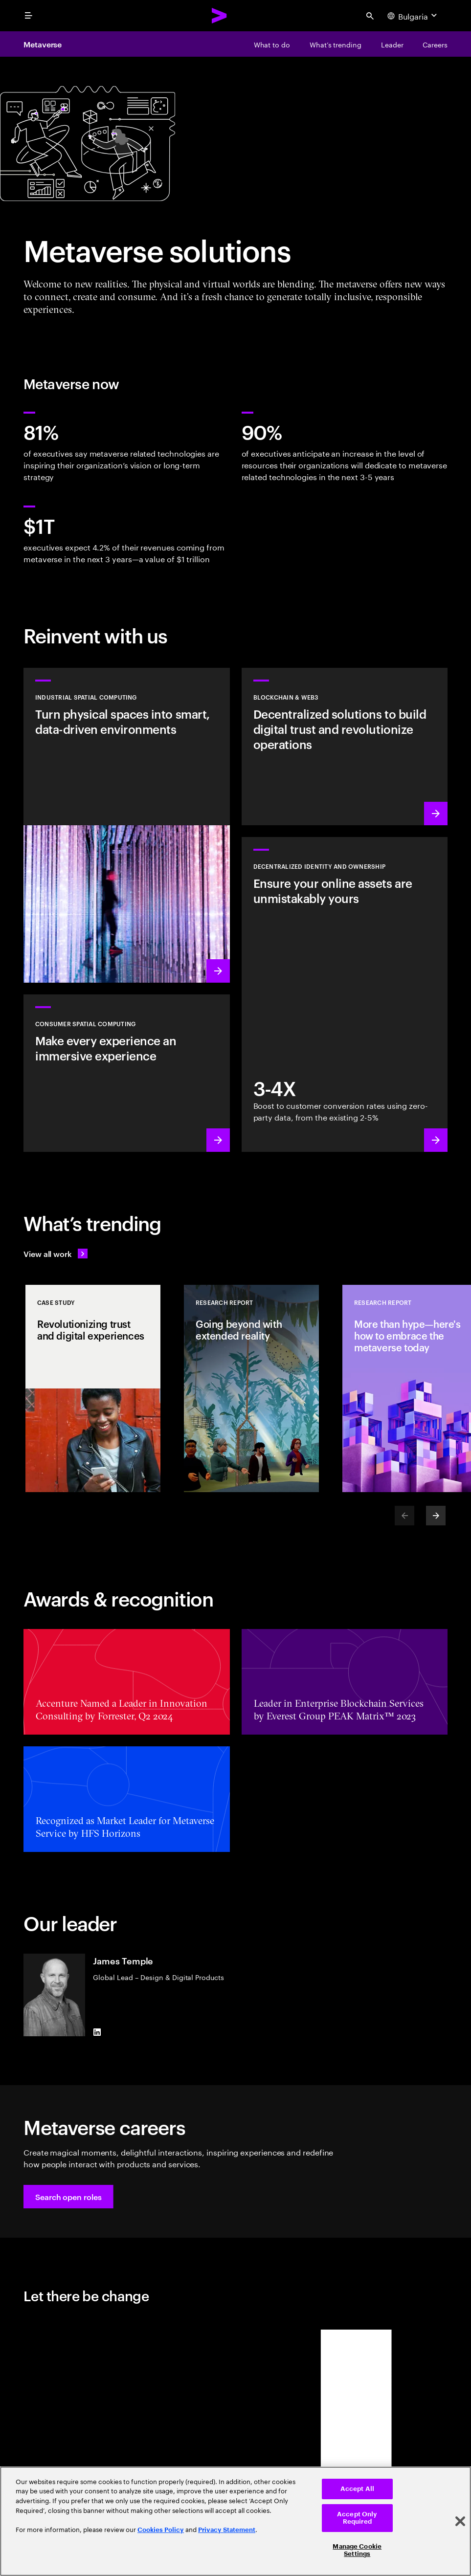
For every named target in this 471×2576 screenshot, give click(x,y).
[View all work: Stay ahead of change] (55, 1253)
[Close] (460, 2521)
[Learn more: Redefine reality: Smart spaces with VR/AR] (126, 1073)
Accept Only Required (357, 2518)
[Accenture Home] (219, 15)
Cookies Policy (160, 2530)
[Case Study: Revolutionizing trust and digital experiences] (92, 1388)
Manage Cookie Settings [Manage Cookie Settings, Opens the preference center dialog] (357, 2550)
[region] (235, 2521)
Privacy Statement (226, 2530)
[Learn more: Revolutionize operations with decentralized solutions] (345, 746)
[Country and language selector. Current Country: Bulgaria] (413, 15)
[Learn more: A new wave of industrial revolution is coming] (126, 825)
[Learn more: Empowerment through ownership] (345, 994)
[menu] (28, 15)
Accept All (357, 2489)
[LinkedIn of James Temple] (97, 2032)
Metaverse (42, 44)
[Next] (436, 1515)
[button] (68, 2196)
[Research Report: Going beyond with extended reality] (251, 1388)
